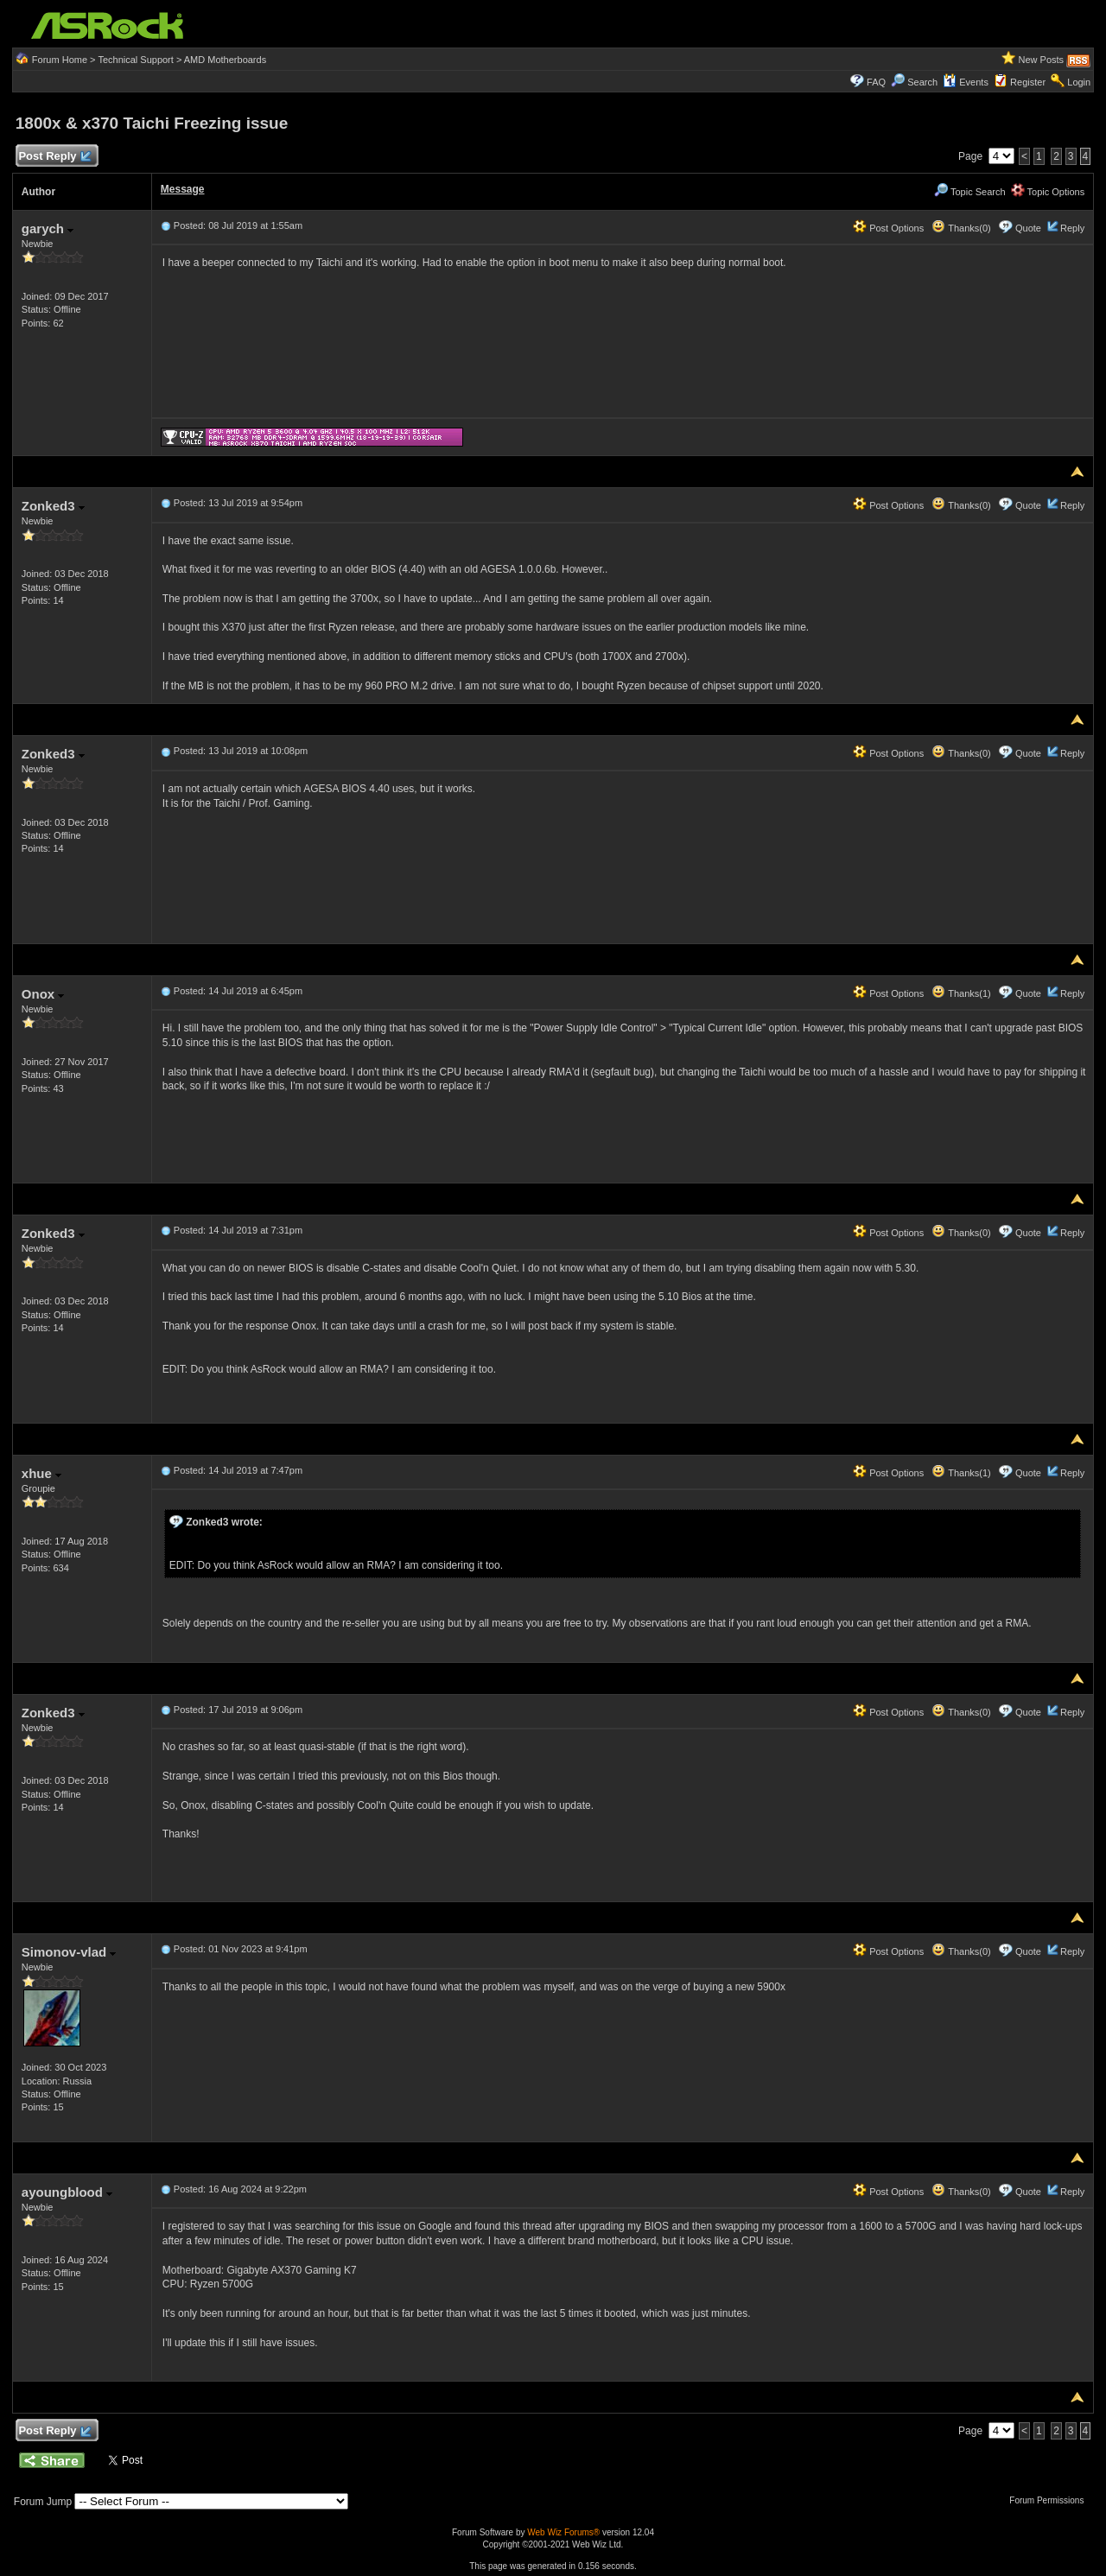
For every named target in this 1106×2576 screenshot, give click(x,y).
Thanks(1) (960, 993)
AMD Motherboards (225, 59)
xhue (41, 1473)
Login (1078, 82)
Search (922, 82)
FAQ (876, 82)
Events (965, 82)
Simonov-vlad (69, 1952)
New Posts (1042, 59)
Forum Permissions (1050, 2500)
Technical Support (135, 59)
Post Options (888, 228)
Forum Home (59, 59)
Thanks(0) (960, 228)
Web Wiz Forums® (563, 2532)
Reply (1072, 228)
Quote (1028, 228)
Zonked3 (53, 505)
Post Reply (54, 156)
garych (47, 228)
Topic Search (969, 192)
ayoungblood (67, 2192)
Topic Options (1048, 192)
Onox (43, 994)
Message (183, 189)
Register (1028, 82)
